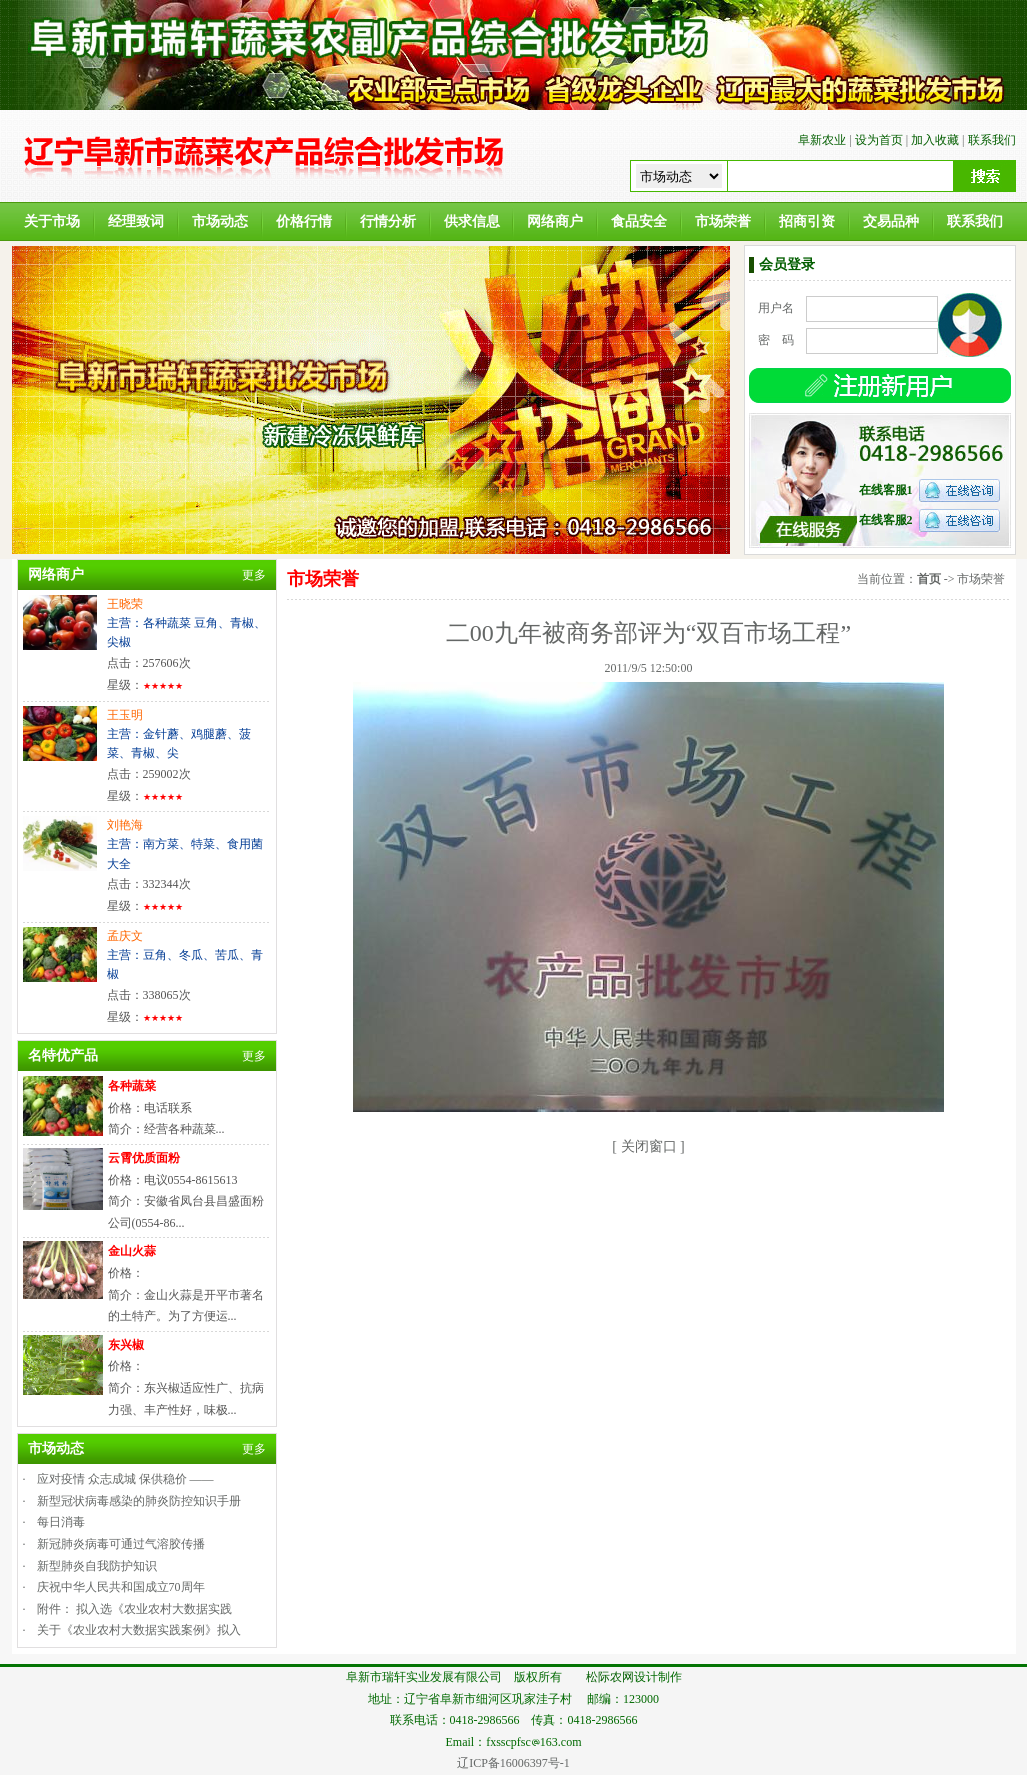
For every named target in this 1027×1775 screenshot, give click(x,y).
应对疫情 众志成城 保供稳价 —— (125, 1479)
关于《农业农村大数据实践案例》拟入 (139, 1630)
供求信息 (472, 221)
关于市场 (52, 221)
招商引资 (807, 221)
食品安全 (639, 221)
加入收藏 (935, 140)
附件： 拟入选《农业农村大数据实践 (134, 1609)
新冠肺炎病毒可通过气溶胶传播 (121, 1544)
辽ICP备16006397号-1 (513, 1763)
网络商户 (555, 221)
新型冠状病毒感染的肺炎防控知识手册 (139, 1501)
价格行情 (304, 221)
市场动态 (220, 221)
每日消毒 (61, 1522)
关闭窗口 (649, 1146)
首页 (929, 579)
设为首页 (879, 140)
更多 (254, 575)
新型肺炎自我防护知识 (97, 1566)
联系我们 (992, 140)
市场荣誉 (723, 221)
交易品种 (891, 221)
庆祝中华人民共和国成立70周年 (121, 1587)
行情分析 (388, 221)
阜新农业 (822, 140)
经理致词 (136, 221)
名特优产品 (63, 1055)
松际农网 (610, 1677)
